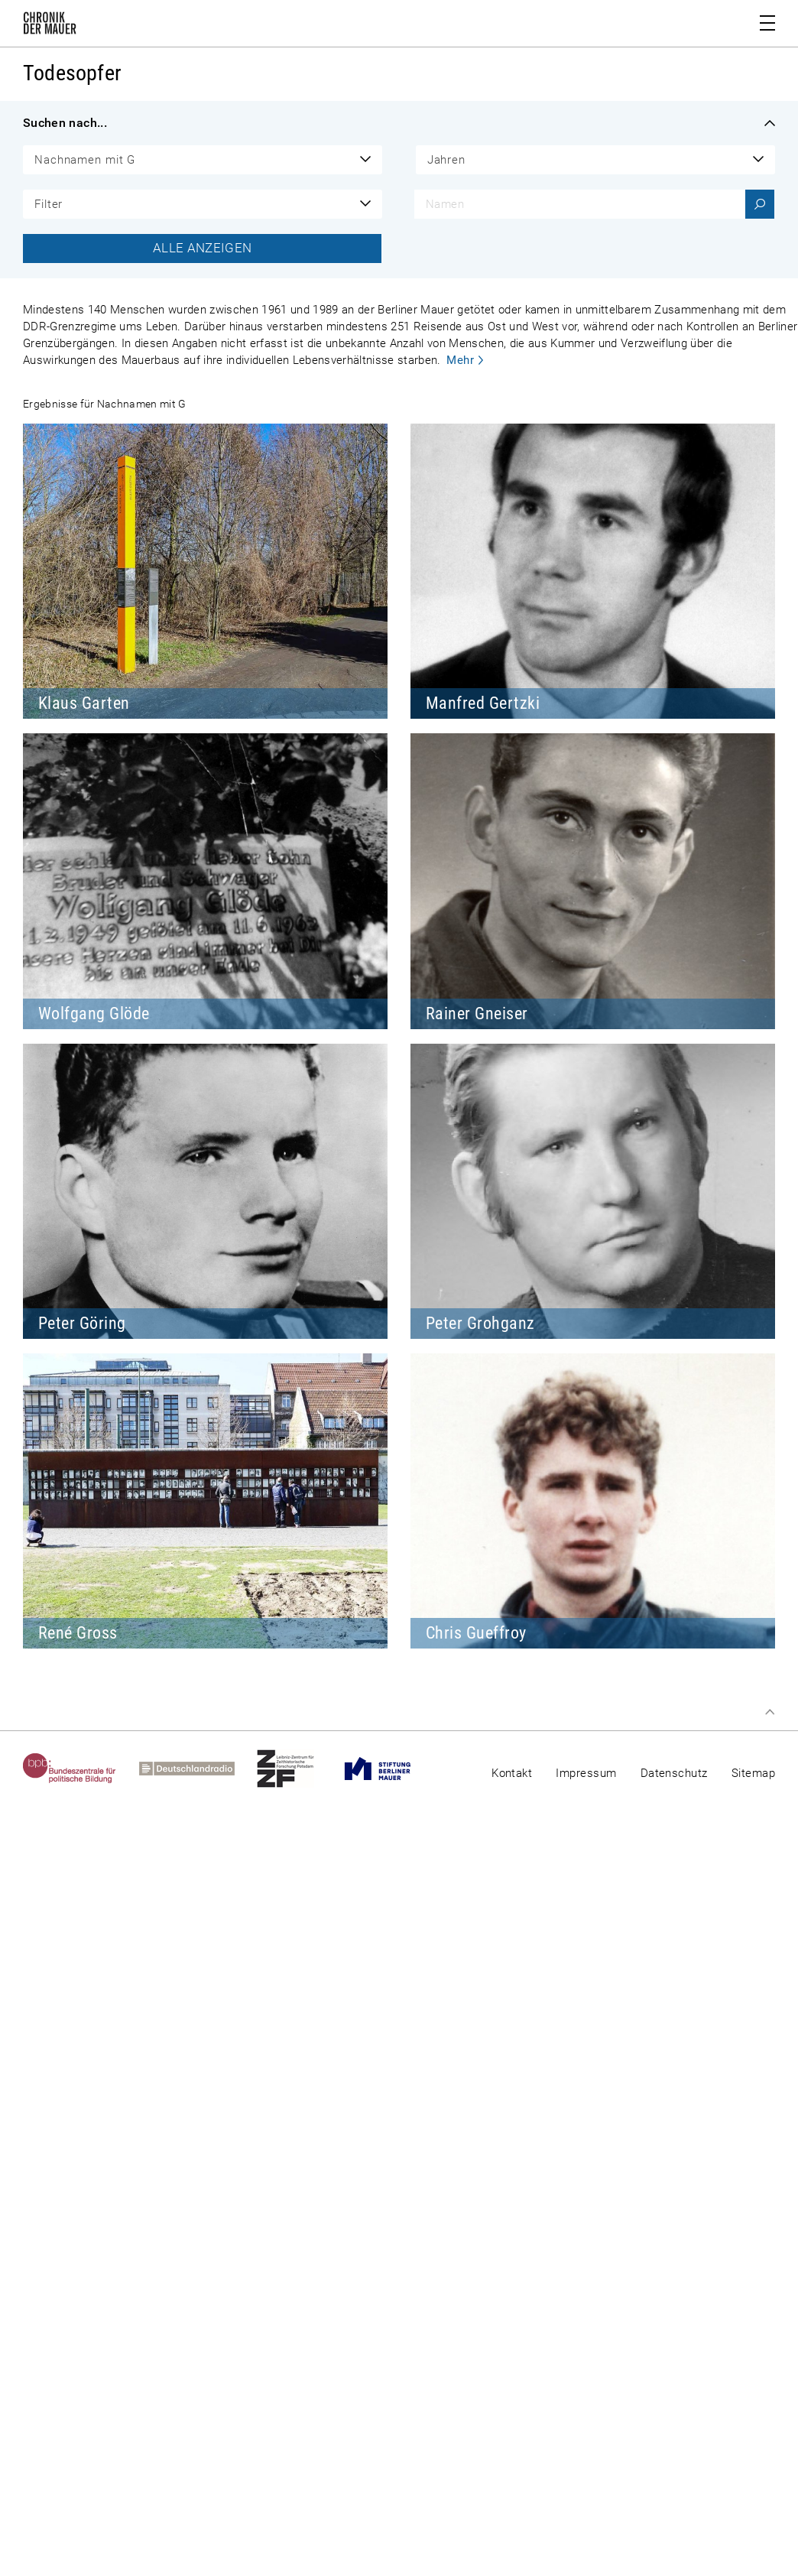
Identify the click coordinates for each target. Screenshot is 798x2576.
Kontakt (511, 1773)
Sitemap (753, 1773)
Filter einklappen (769, 123)
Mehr (460, 360)
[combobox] (202, 159)
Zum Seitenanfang (769, 1712)
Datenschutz (674, 1773)
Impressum (586, 1773)
